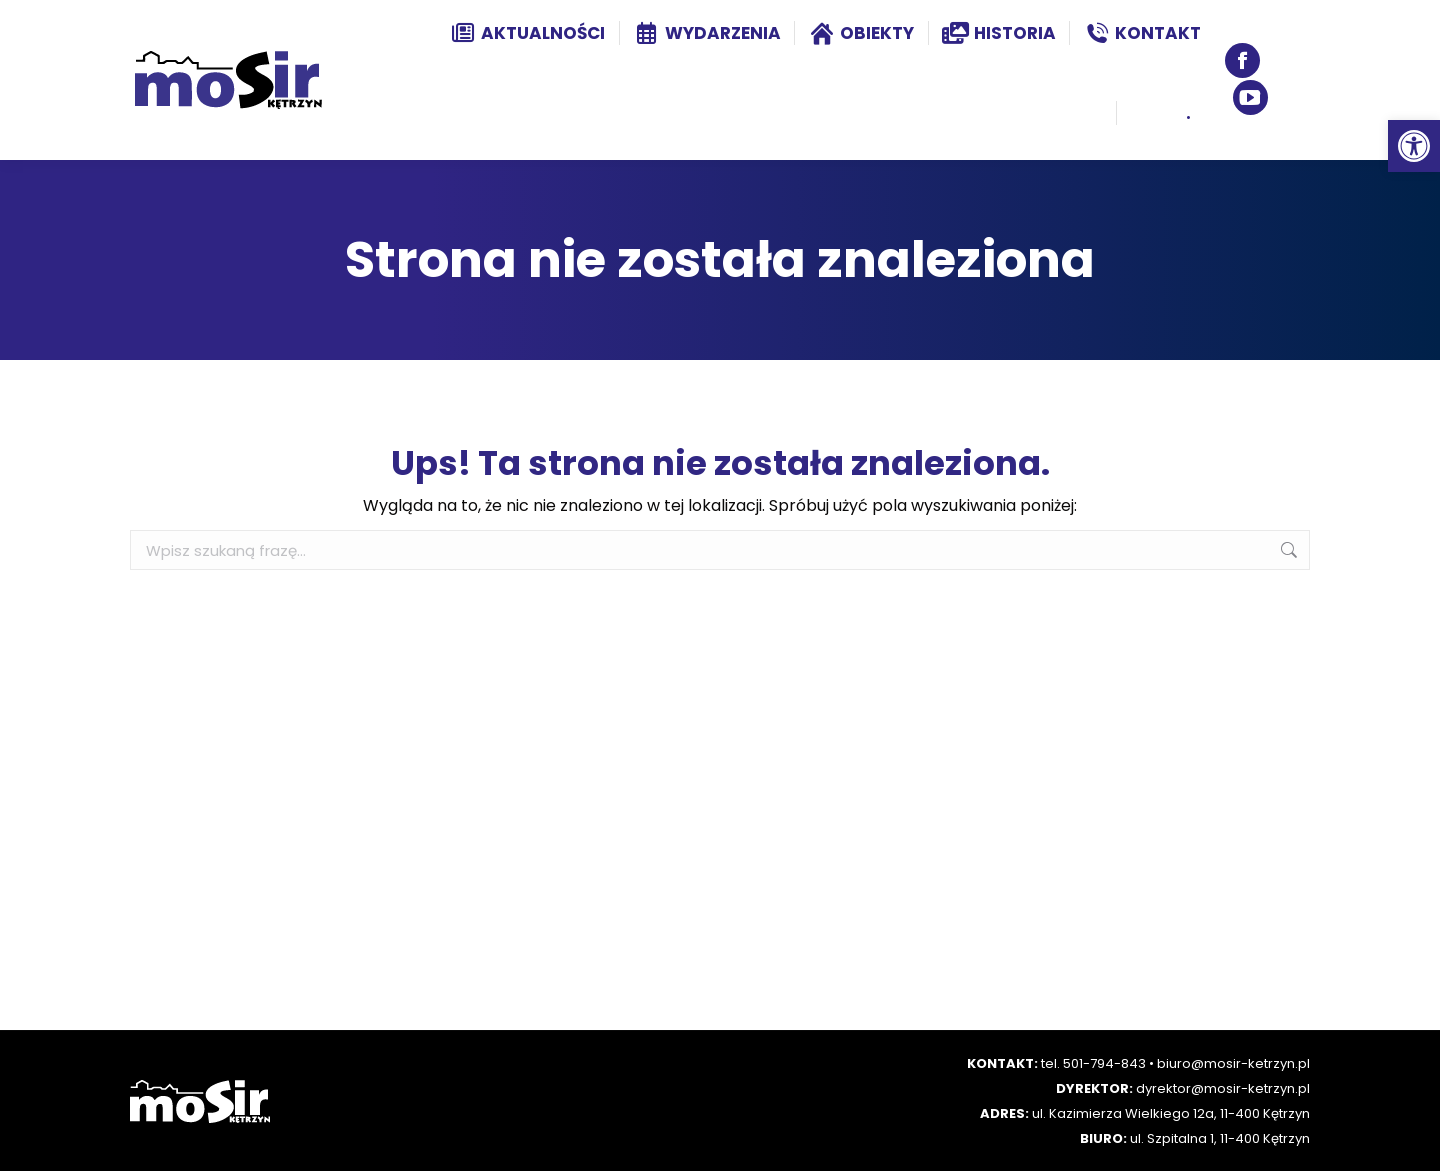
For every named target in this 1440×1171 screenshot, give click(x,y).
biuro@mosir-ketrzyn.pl (1233, 1063)
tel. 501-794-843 (1093, 1063)
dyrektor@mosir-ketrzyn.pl (1223, 1088)
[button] (1414, 146)
